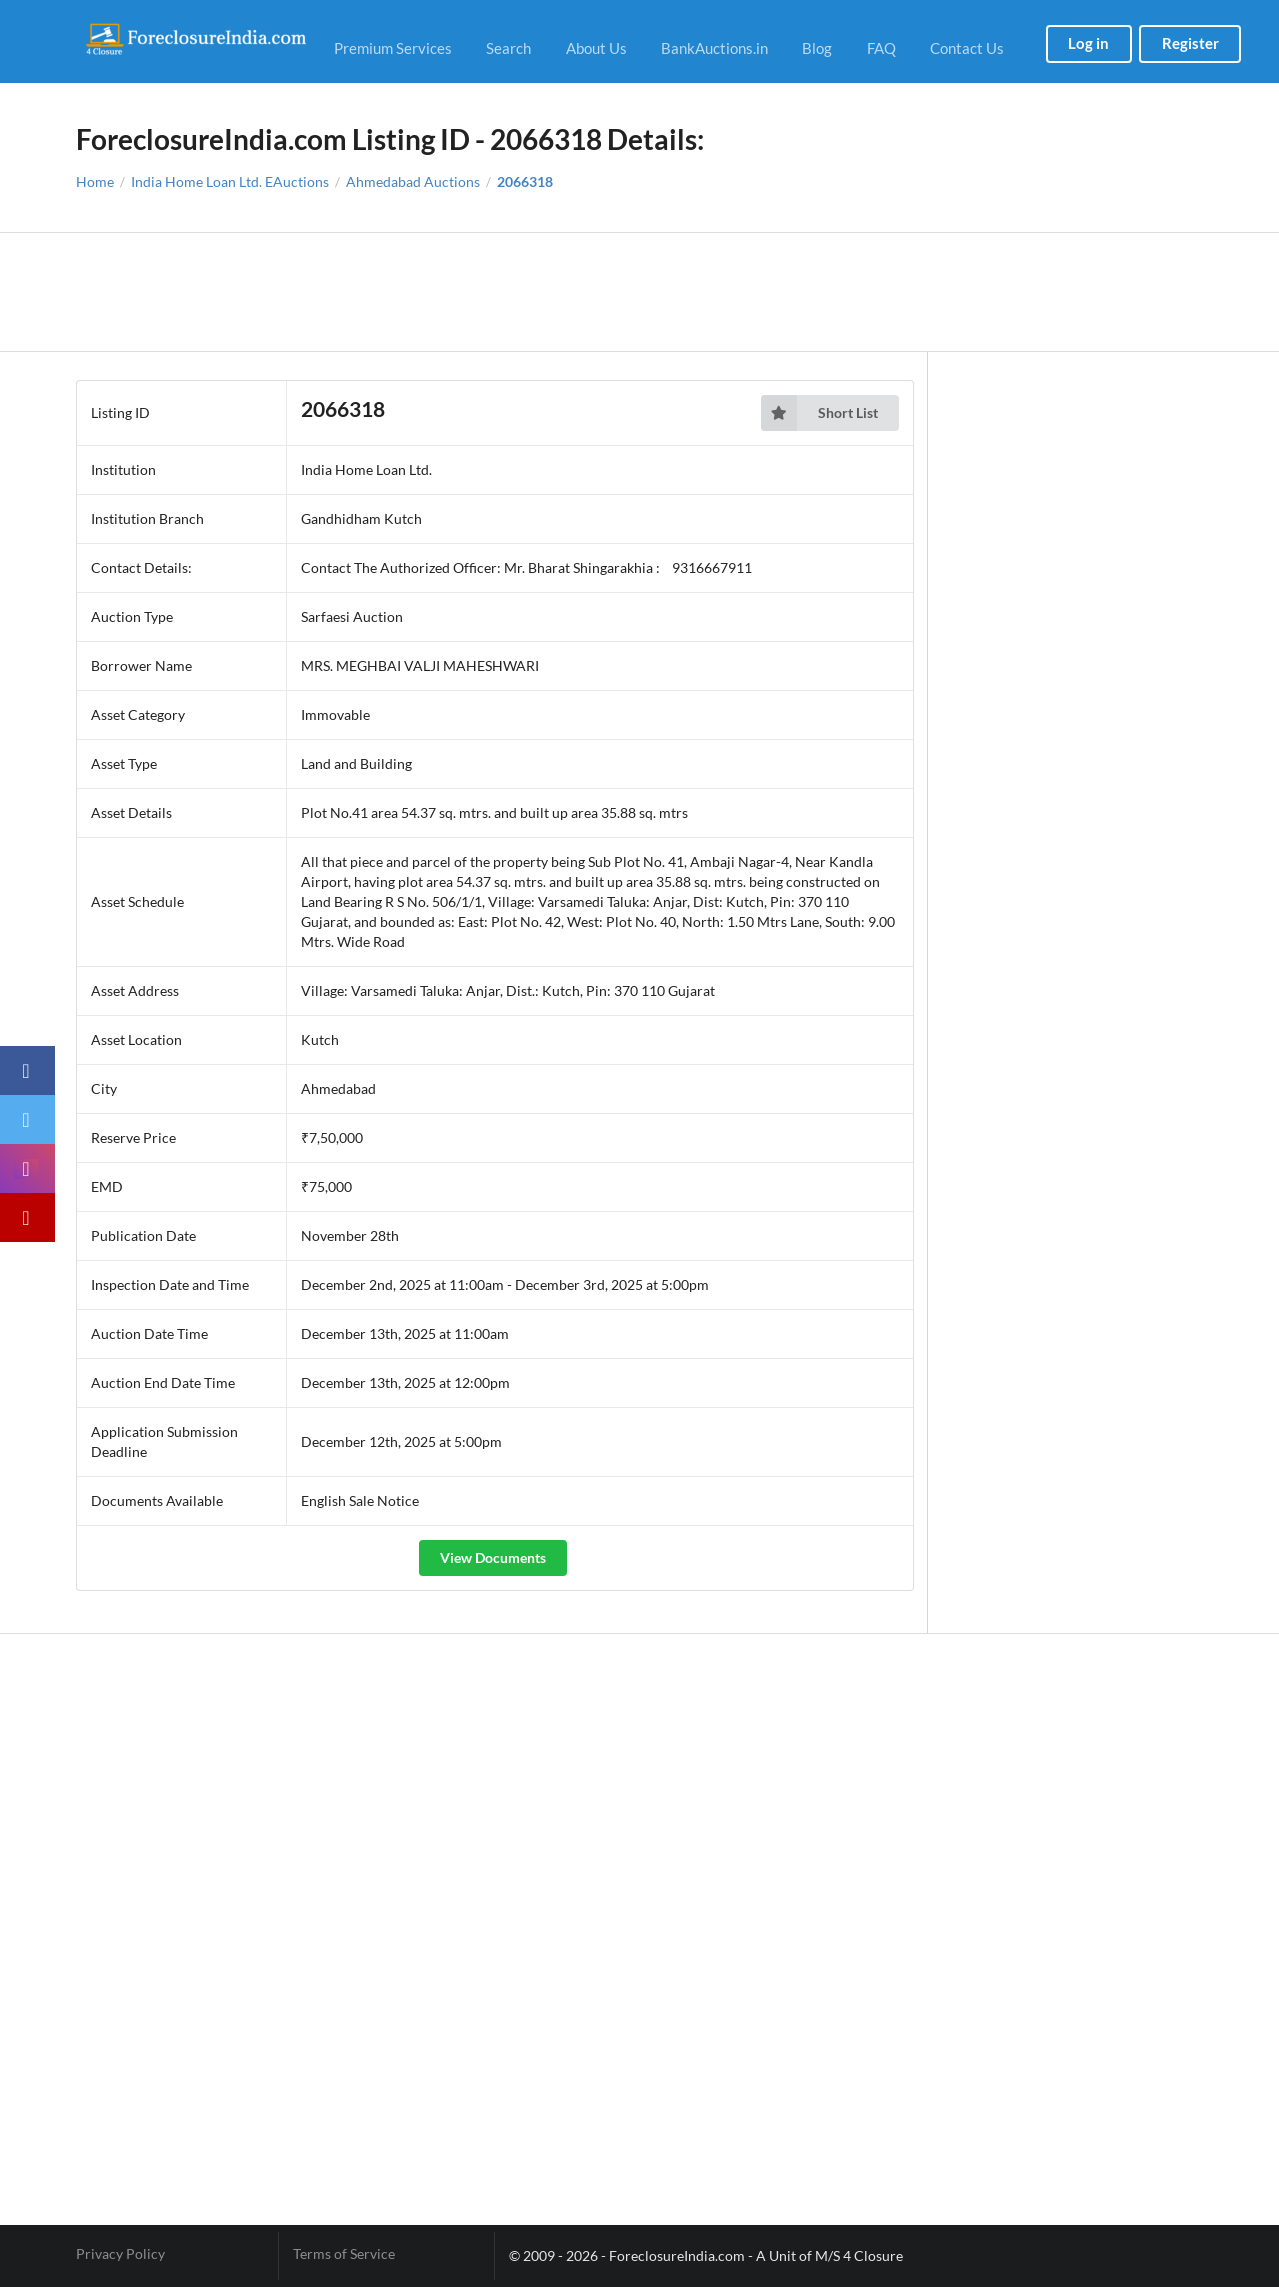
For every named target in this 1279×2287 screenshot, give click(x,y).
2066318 (525, 182)
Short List (819, 413)
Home (95, 182)
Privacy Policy (120, 2254)
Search (508, 48)
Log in (1088, 43)
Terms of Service (344, 2254)
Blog (817, 48)
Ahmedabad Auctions (413, 182)
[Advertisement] (639, 292)
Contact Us (967, 48)
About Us (596, 48)
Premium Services (393, 48)
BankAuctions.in (714, 48)
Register (1190, 43)
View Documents (493, 1557)
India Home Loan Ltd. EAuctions (230, 182)
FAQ (881, 48)
